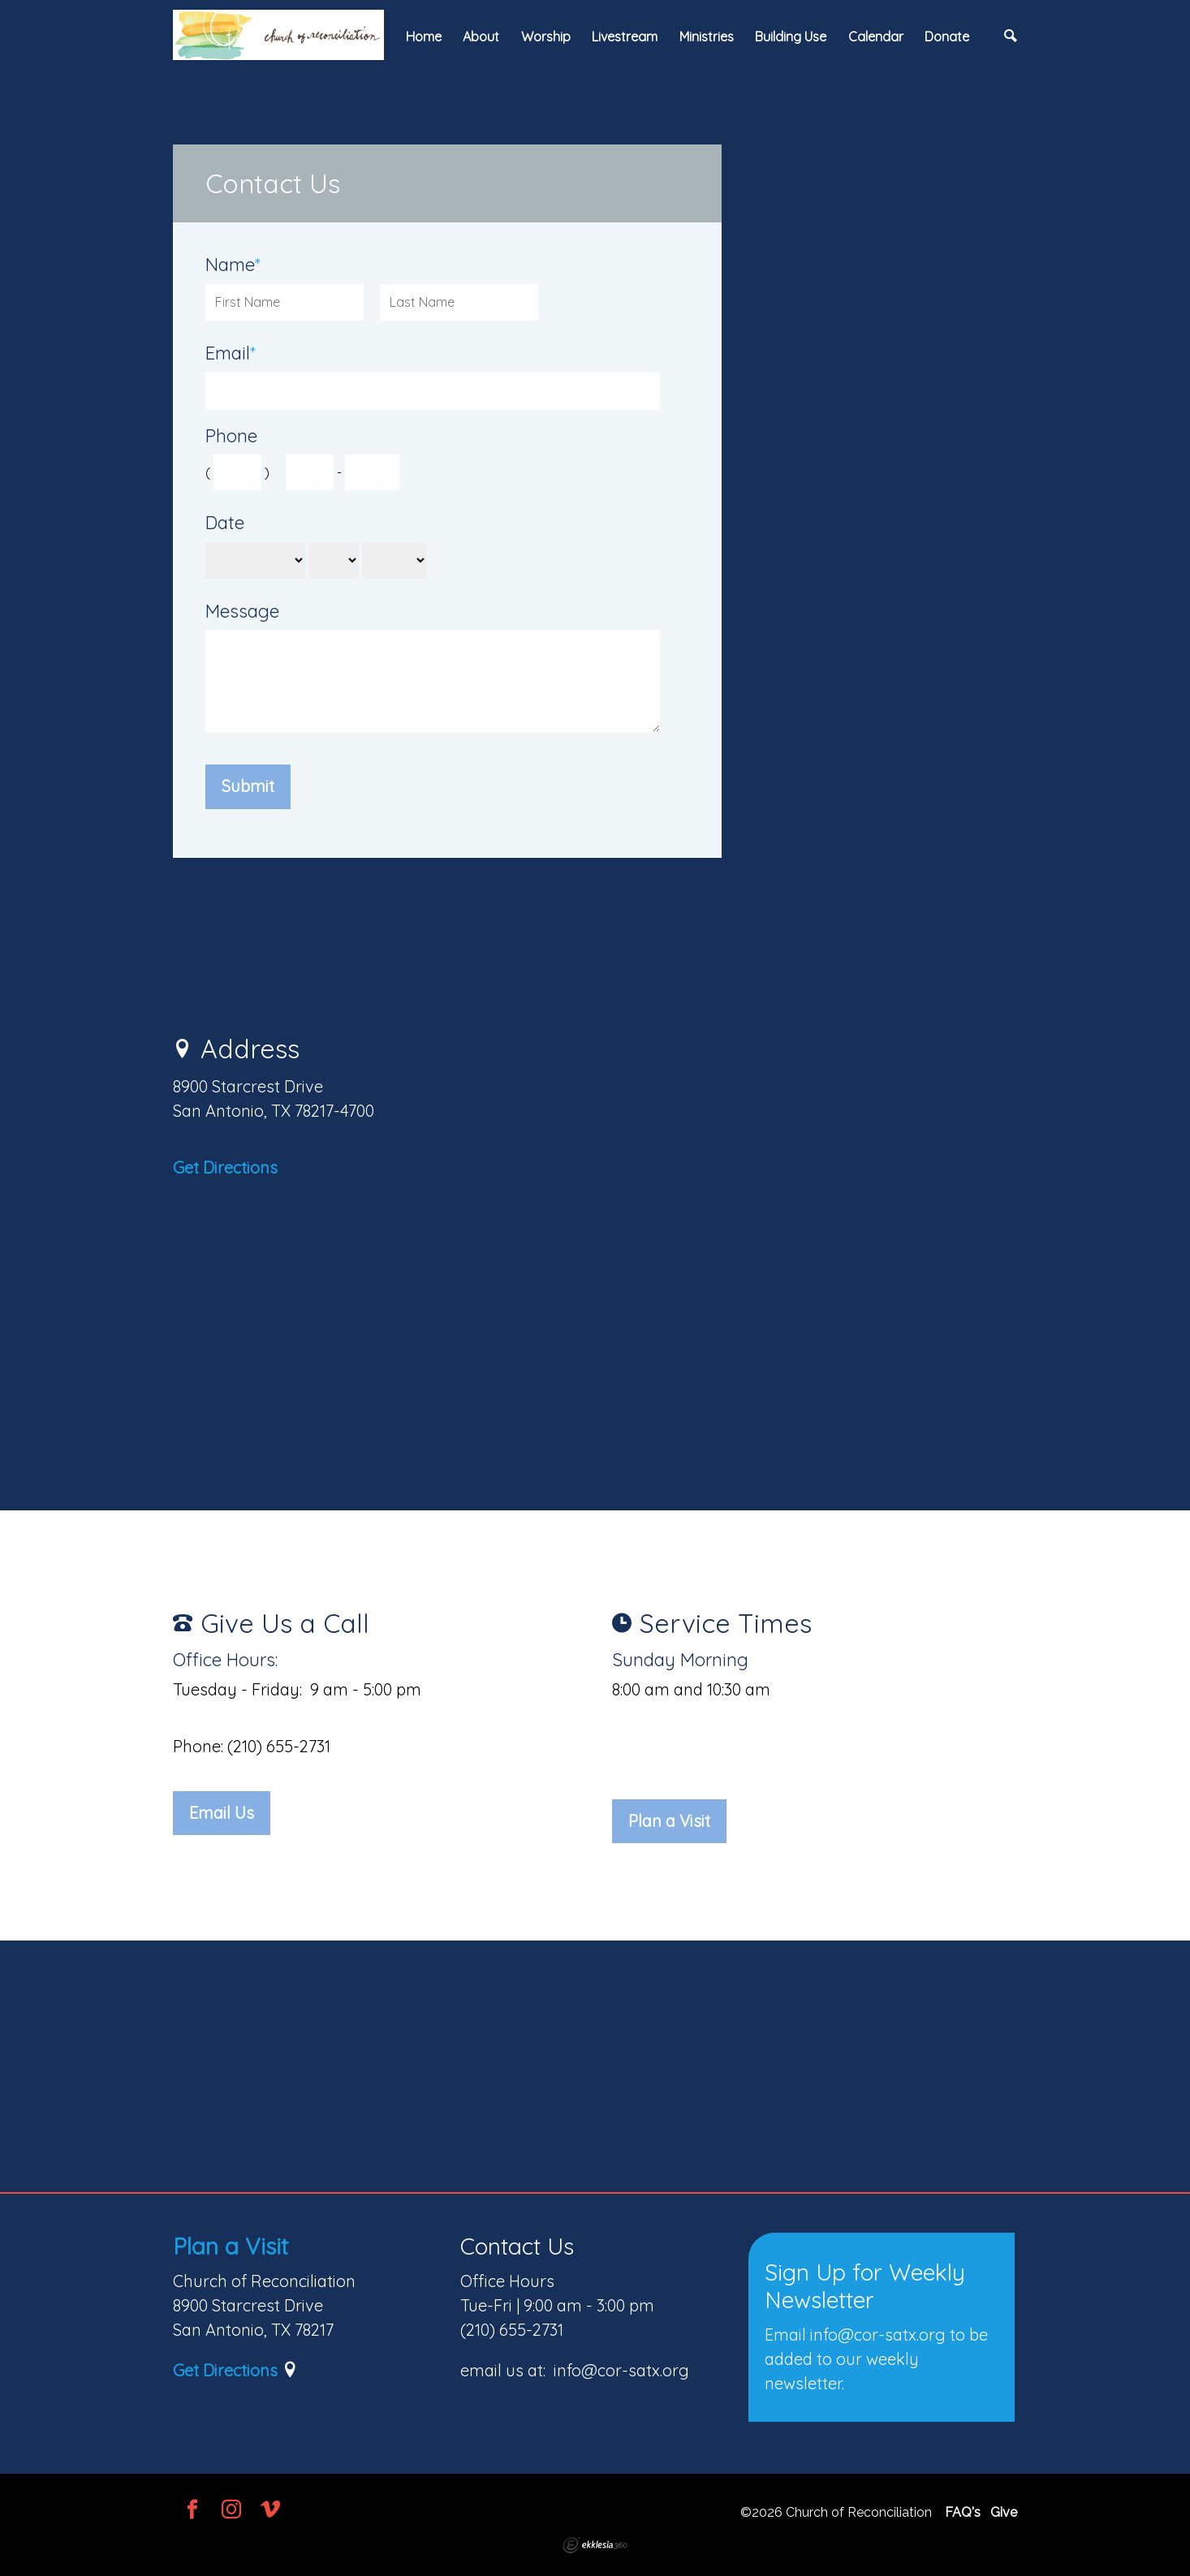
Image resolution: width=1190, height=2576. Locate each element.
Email (230, 353)
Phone (231, 436)
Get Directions (225, 1167)
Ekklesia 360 (595, 2545)
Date (224, 523)
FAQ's (963, 2512)
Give (1003, 2512)
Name (233, 265)
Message (242, 611)
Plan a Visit (669, 1821)
